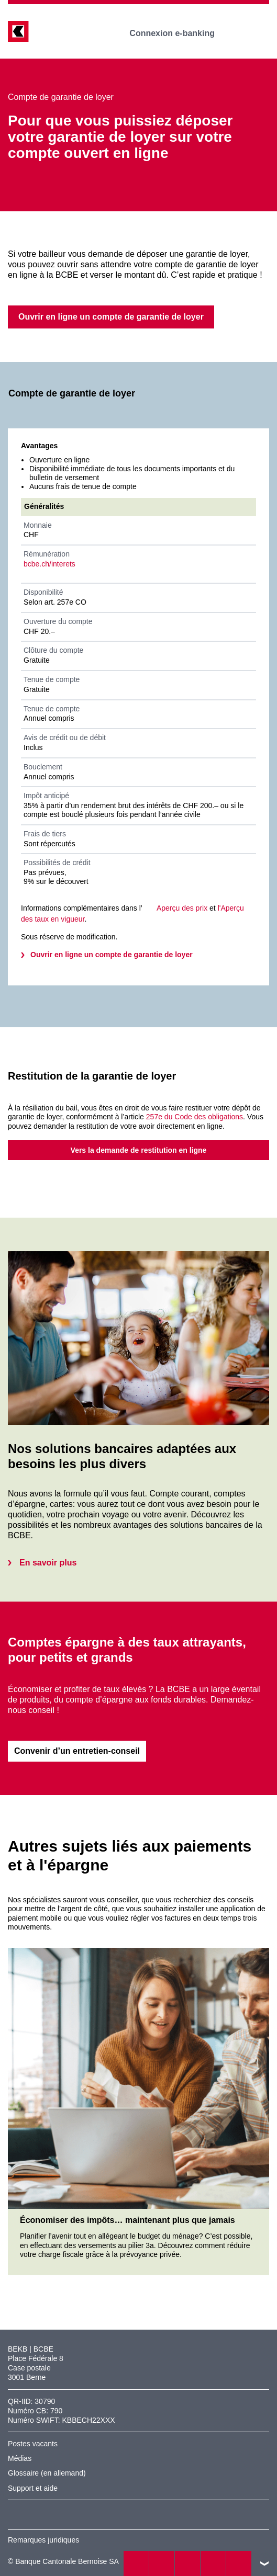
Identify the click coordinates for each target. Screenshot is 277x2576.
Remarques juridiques (43, 2540)
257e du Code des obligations (194, 1117)
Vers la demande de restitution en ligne (139, 1150)
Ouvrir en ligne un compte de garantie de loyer (111, 954)
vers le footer (264, 2563)
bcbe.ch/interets (49, 564)
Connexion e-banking (179, 33)
